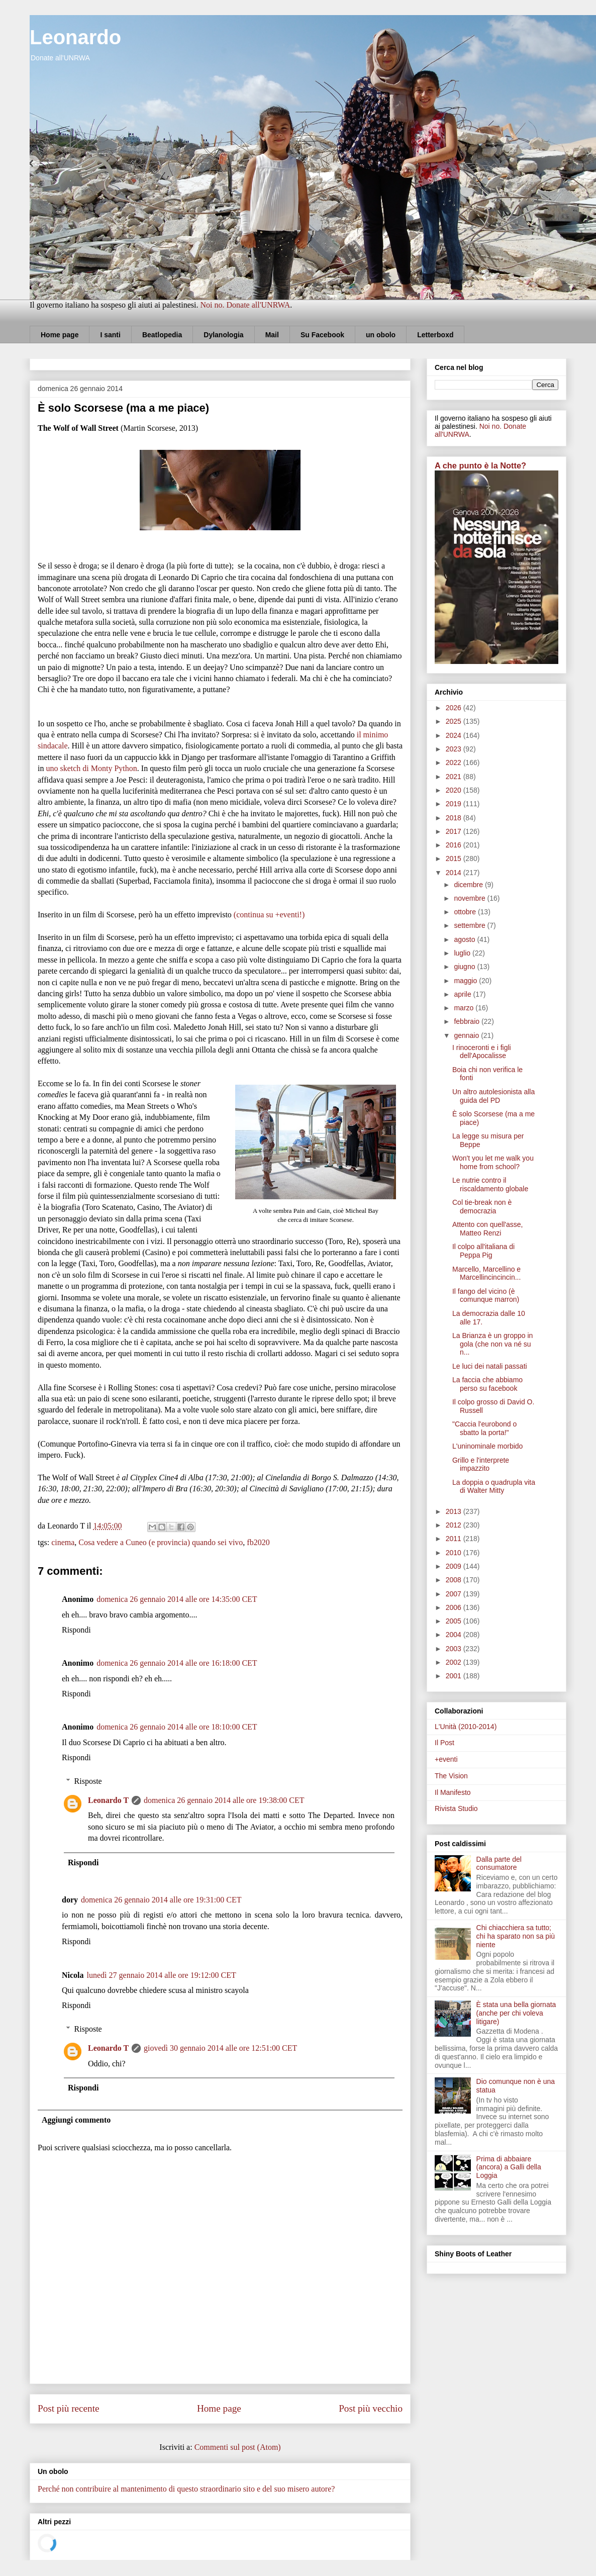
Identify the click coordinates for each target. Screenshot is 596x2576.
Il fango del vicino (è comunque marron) (485, 1295)
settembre (470, 925)
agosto (465, 939)
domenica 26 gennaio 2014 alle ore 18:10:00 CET (176, 1727)
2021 (454, 777)
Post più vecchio (371, 2408)
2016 (454, 845)
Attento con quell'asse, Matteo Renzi (487, 1228)
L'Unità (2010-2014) (465, 1727)
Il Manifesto (453, 1792)
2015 (454, 858)
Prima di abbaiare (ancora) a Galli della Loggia (508, 2167)
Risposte (88, 1781)
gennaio (467, 1035)
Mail (272, 335)
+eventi (446, 1759)
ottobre (465, 912)
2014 (454, 873)
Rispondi (76, 1630)
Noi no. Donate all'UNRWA (245, 305)
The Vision (451, 1776)
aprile (463, 994)
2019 (454, 804)
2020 (454, 790)
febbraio (467, 1021)
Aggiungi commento (76, 2120)
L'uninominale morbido (487, 1446)
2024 (454, 735)
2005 (454, 1621)
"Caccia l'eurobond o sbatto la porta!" (484, 1428)
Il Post (444, 1743)
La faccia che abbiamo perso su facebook (487, 1384)
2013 (454, 1511)
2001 (454, 1676)
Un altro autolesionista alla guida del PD (493, 1096)
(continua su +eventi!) (269, 914)
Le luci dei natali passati (489, 1366)
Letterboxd (435, 335)
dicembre (469, 885)
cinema (62, 1542)
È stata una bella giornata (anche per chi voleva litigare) (516, 2013)
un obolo (380, 335)
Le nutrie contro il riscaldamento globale (490, 1184)
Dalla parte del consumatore (499, 1863)
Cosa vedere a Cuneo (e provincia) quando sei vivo (160, 1542)
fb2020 (258, 1542)
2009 (454, 1566)
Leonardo (75, 37)
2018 (454, 818)
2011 (454, 1539)
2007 (454, 1594)
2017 (454, 831)
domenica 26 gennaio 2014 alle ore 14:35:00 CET (176, 1599)
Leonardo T (108, 1800)
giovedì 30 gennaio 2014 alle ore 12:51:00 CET (220, 2048)
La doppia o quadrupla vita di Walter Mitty (493, 1486)
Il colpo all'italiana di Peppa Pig (483, 1251)
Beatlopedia (162, 335)
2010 (454, 1553)
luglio (463, 953)
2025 (454, 721)
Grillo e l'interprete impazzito (480, 1464)
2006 (454, 1607)
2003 (454, 1649)
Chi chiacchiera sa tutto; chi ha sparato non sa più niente (515, 1936)
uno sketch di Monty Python (91, 768)
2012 (454, 1525)
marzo (464, 1008)
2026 (454, 708)
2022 (454, 762)
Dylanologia (223, 335)
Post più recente (69, 2408)
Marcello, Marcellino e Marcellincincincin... (486, 1273)
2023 (454, 749)
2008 (454, 1580)
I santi (110, 335)
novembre (470, 898)
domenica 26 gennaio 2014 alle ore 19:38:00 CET (224, 1800)
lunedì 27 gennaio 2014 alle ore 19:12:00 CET (161, 1975)
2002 (454, 1662)
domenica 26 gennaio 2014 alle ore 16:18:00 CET (176, 1663)
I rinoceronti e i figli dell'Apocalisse (481, 1051)
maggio (466, 981)
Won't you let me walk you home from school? (493, 1162)
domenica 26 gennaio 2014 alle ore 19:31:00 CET (161, 1899)
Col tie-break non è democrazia (482, 1206)
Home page (59, 335)
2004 (454, 1635)
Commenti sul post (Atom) (237, 2447)
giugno (465, 967)
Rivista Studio (456, 1808)
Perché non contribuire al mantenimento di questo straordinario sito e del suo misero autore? (186, 2489)
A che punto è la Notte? (480, 465)
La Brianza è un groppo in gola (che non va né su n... (492, 1344)
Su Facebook (322, 335)
